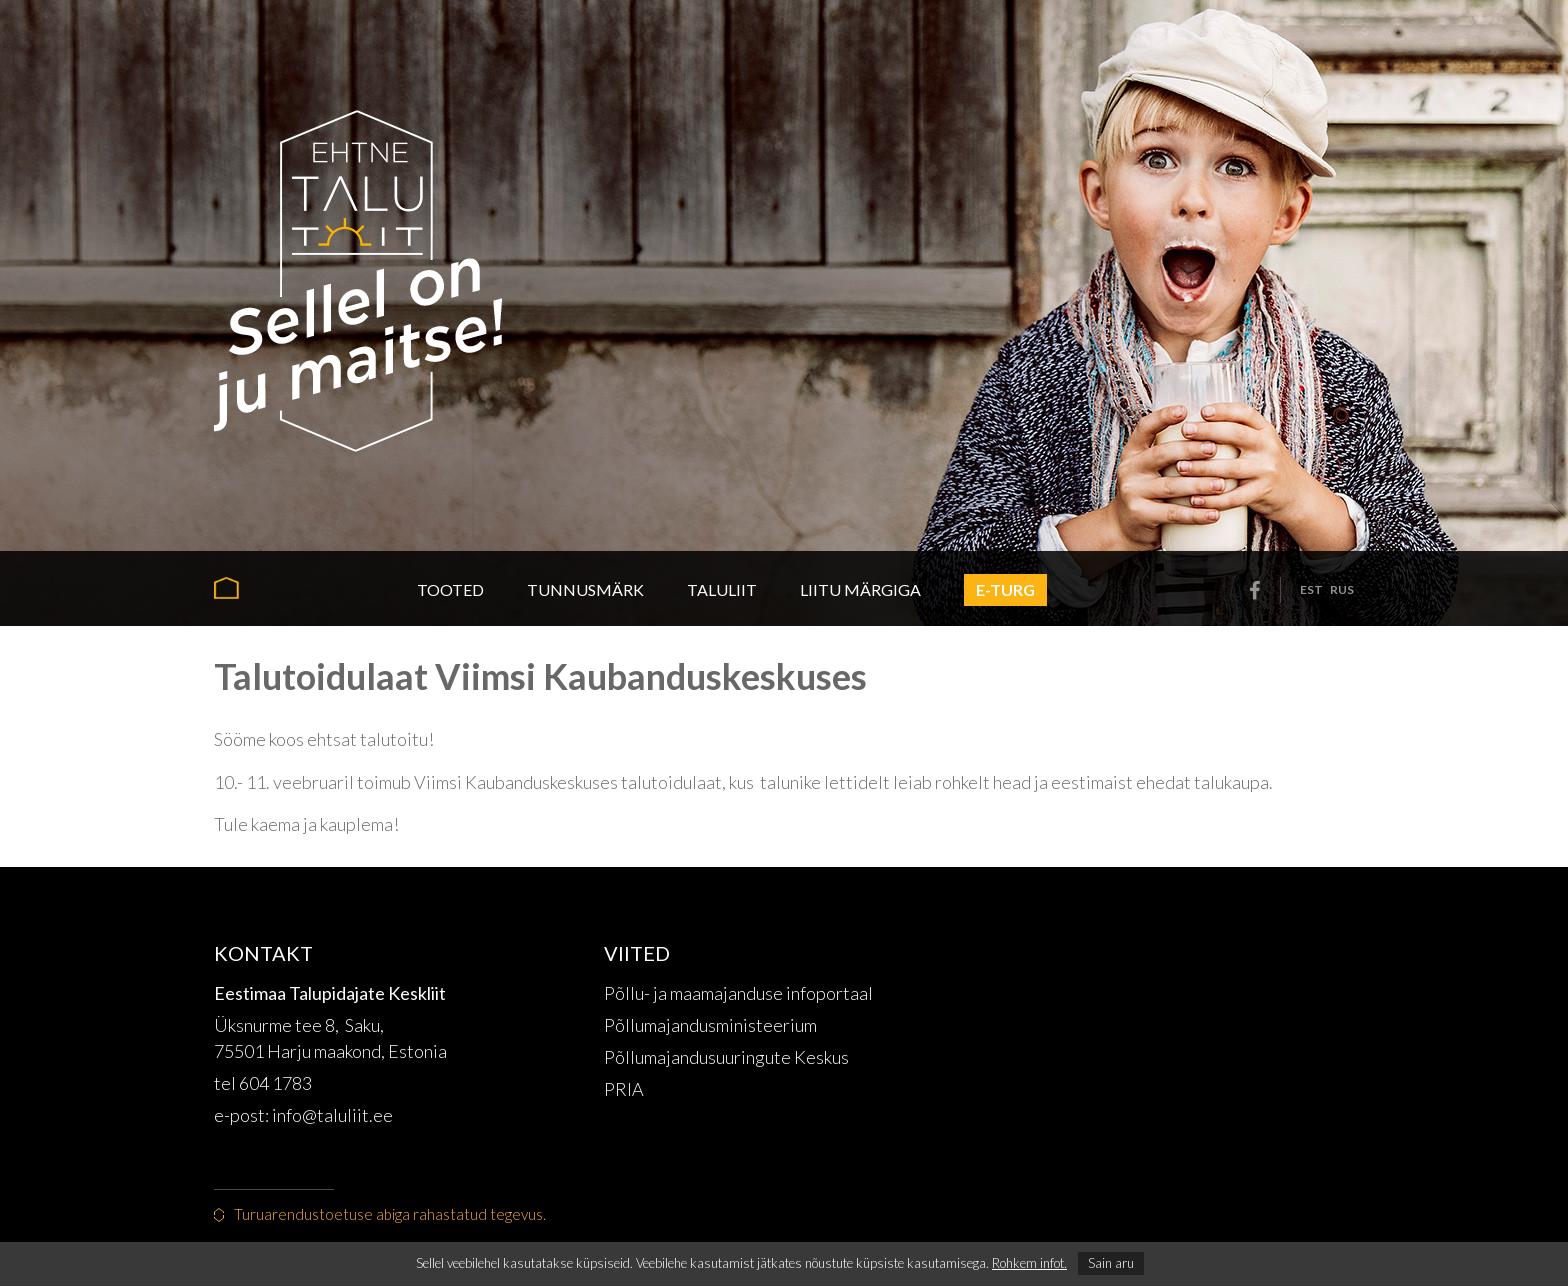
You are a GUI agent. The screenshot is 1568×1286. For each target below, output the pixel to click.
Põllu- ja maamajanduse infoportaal (738, 993)
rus (1342, 589)
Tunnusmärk (585, 589)
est (1311, 589)
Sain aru (1111, 1263)
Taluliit (722, 589)
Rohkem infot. (1029, 1263)
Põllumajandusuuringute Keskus (726, 1057)
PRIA (624, 1089)
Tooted (450, 589)
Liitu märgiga (860, 589)
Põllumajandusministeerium (710, 1025)
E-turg (1005, 589)
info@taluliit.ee (334, 1115)
